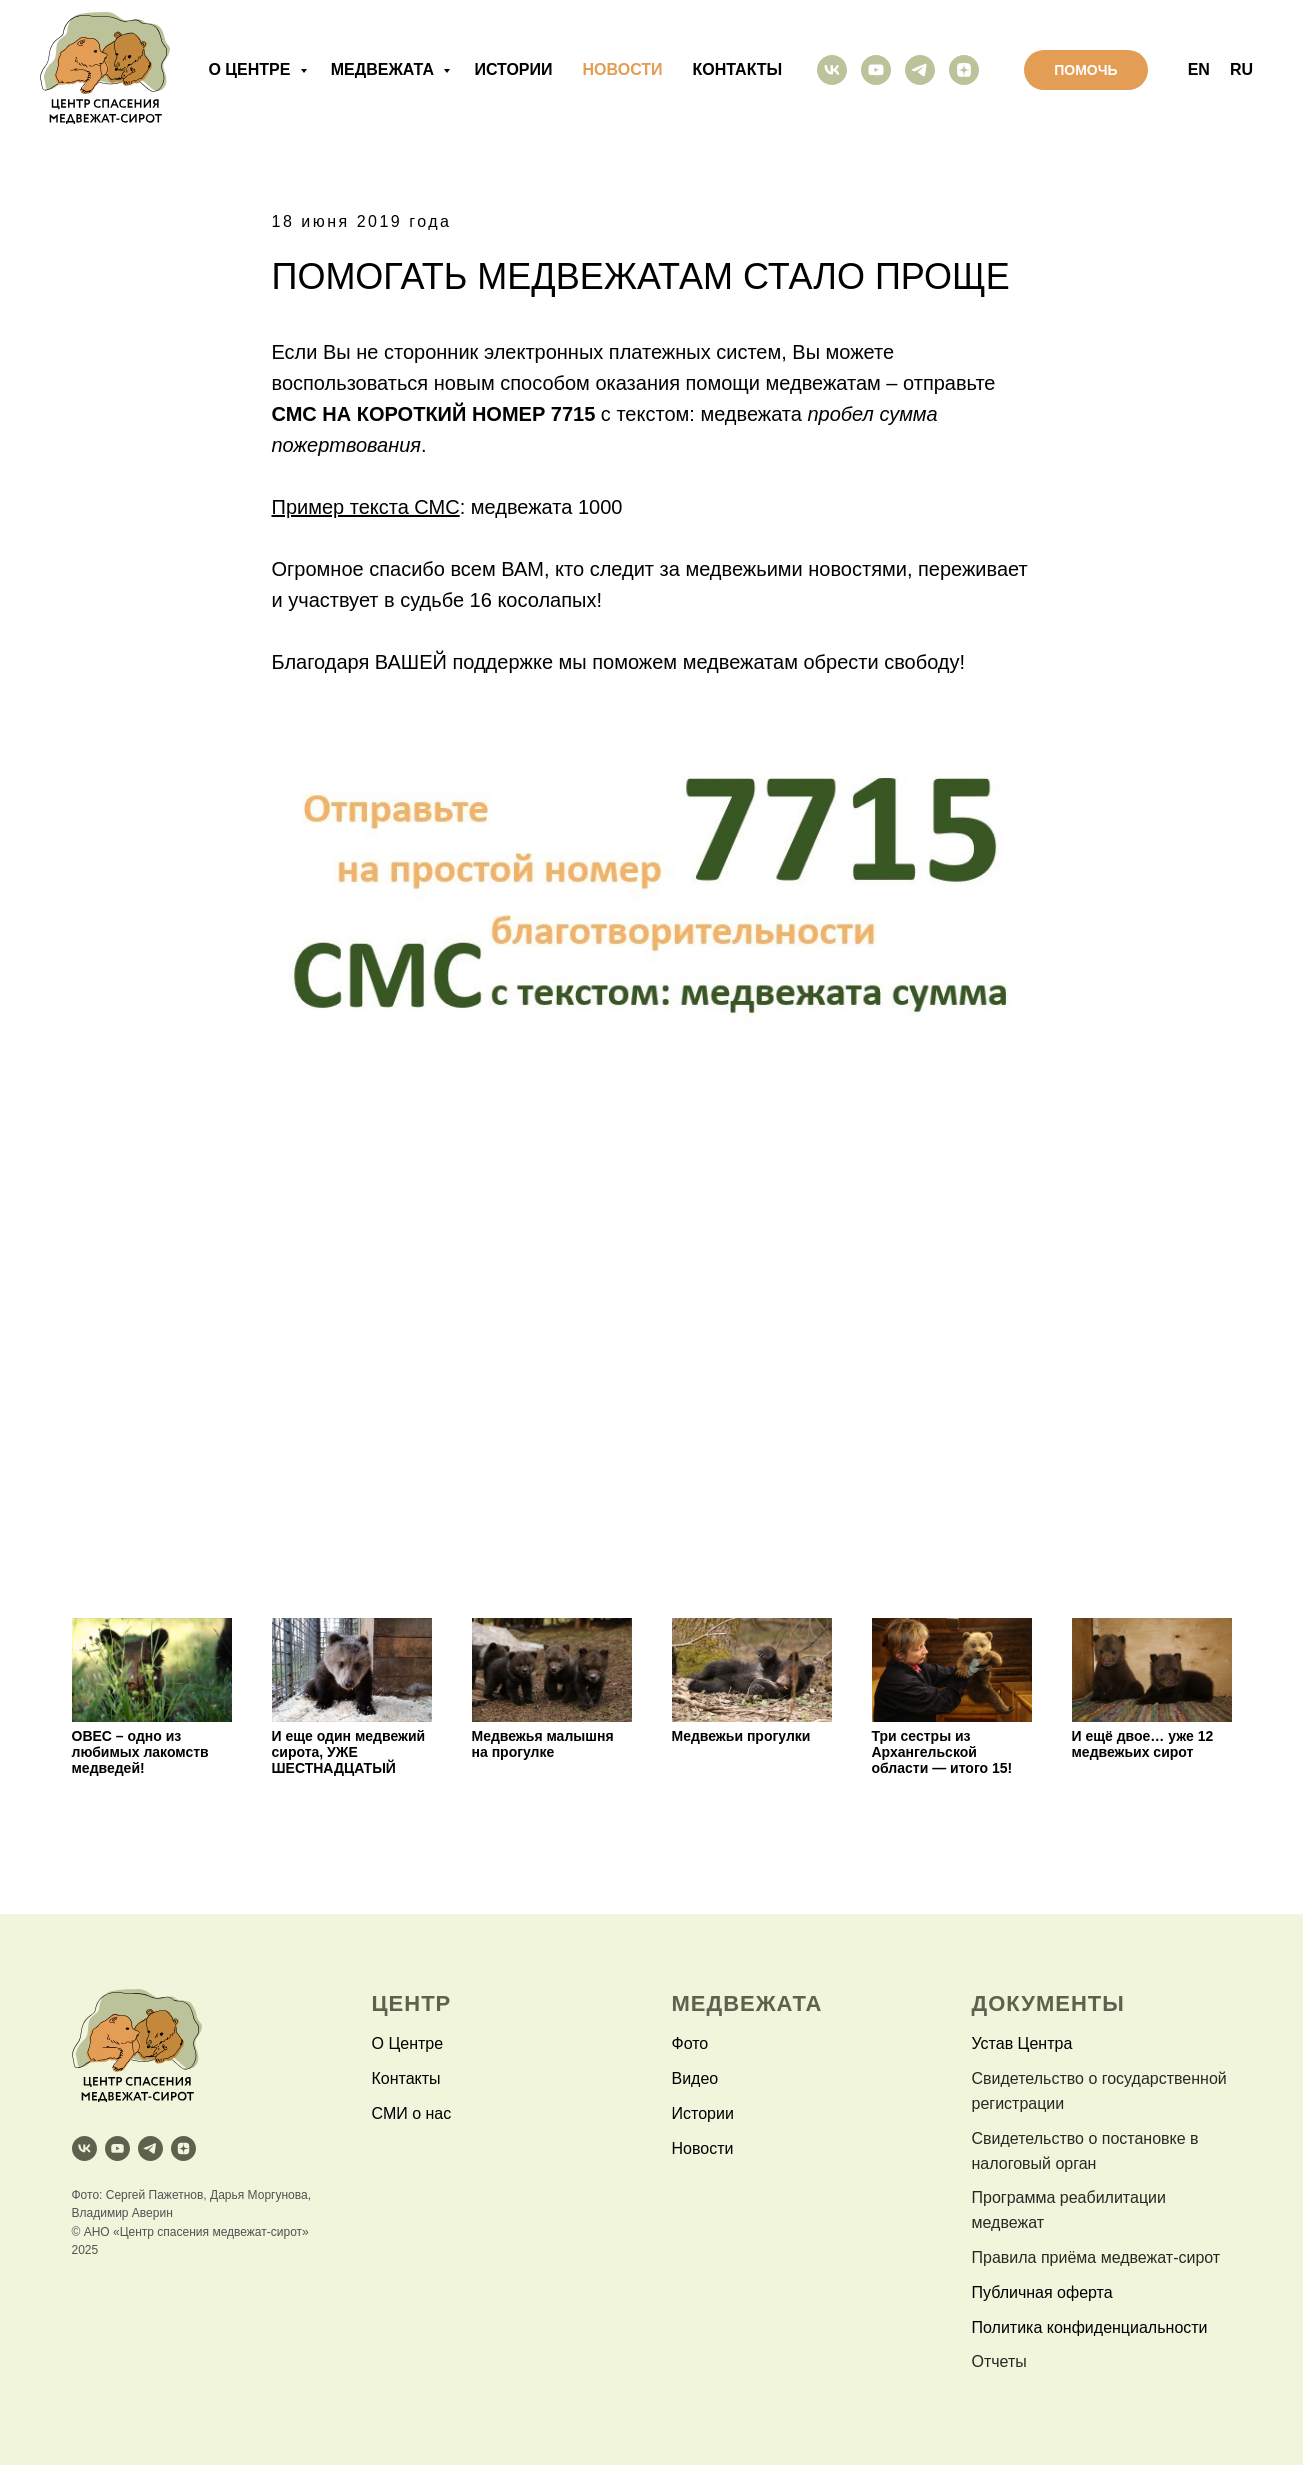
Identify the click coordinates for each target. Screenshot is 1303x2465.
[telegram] (920, 70)
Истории (703, 2113)
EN (1199, 69)
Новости (703, 2148)
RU (1241, 69)
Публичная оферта (1042, 2292)
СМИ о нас (412, 2113)
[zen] (964, 70)
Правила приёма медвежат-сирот (1096, 2257)
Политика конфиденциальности (1090, 2327)
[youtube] (876, 70)
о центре (251, 69)
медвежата (385, 69)
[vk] (832, 70)
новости (623, 69)
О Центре (408, 2043)
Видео (695, 2078)
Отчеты (999, 2361)
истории (513, 69)
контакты (738, 69)
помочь (1085, 70)
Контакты (406, 2078)
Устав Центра (1022, 2043)
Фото (690, 2043)
